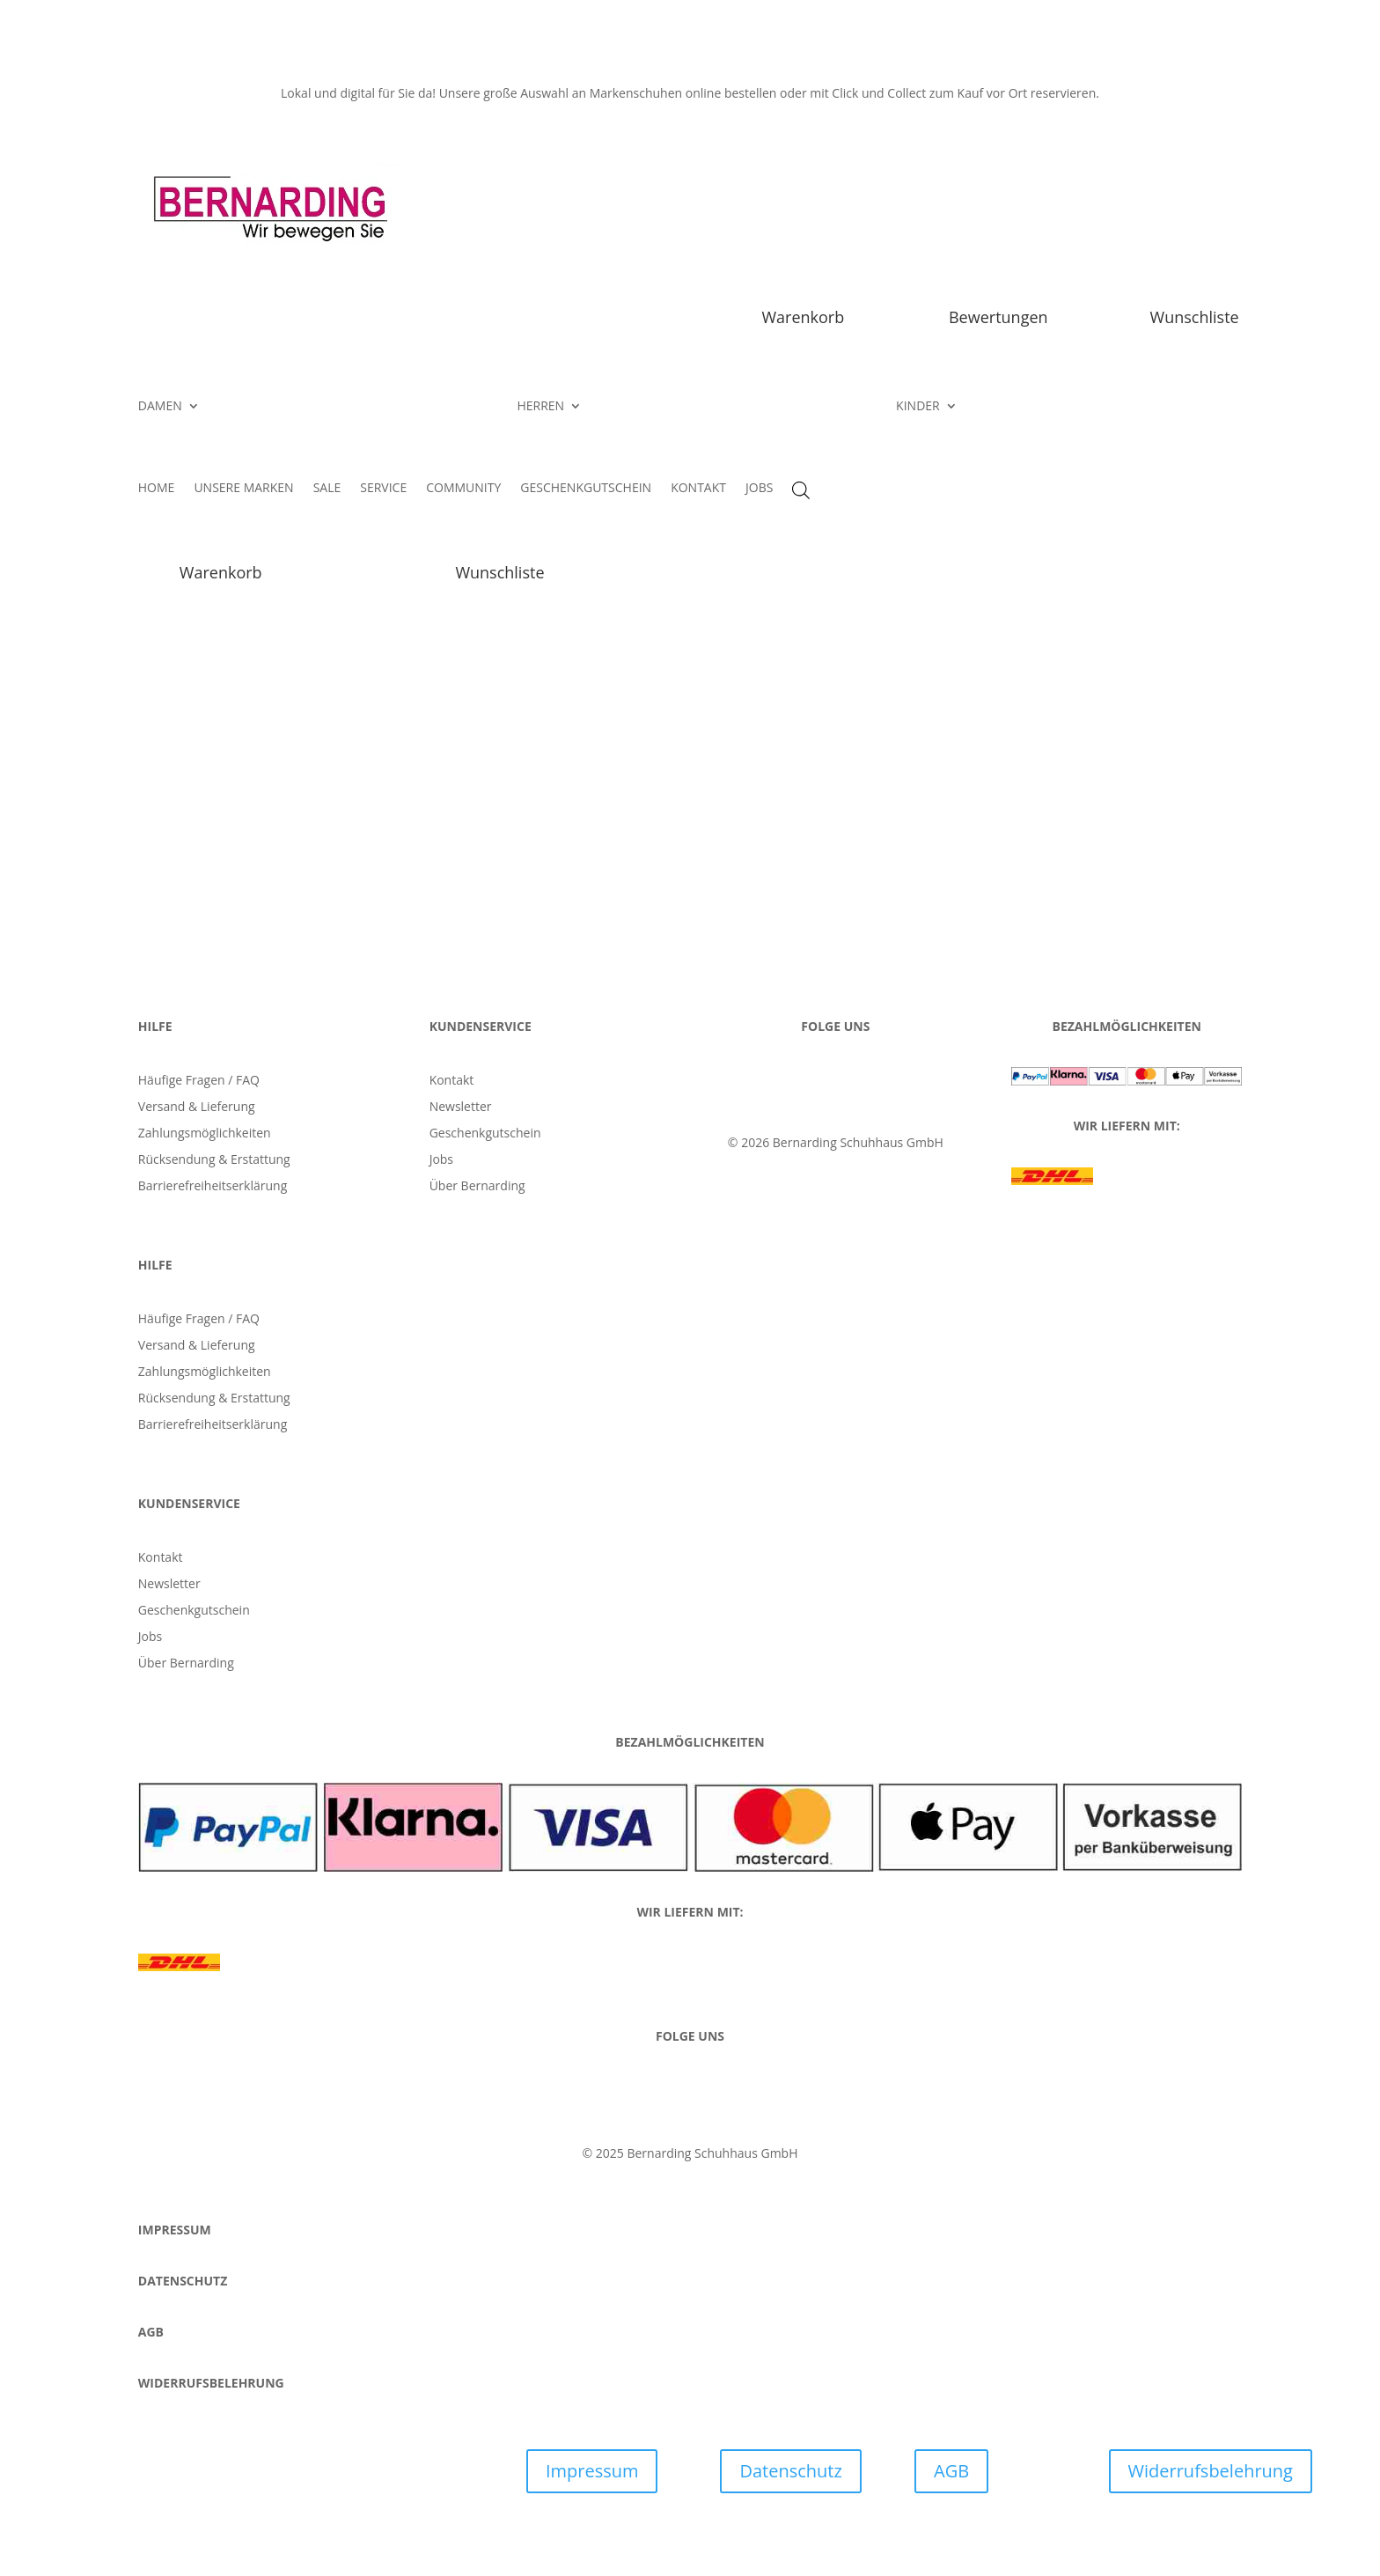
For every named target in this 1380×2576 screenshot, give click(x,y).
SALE (327, 489)
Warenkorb (802, 317)
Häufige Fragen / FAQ (199, 1081)
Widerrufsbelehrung (1210, 2471)
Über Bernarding (477, 1187)
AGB (951, 2471)
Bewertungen (998, 317)
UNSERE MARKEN (243, 489)
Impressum (592, 2471)
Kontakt (451, 1081)
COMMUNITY (463, 489)
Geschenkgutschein (485, 1134)
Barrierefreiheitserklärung (212, 1187)
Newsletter (460, 1107)
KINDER (918, 407)
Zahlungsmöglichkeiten (204, 1134)
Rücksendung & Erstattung (214, 1160)
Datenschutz (790, 2471)
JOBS (759, 489)
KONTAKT (698, 489)
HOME (156, 489)
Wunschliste (1194, 317)
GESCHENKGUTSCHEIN (585, 489)
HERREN (540, 407)
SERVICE (383, 489)
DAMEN (160, 407)
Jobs (441, 1160)
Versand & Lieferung (196, 1107)
